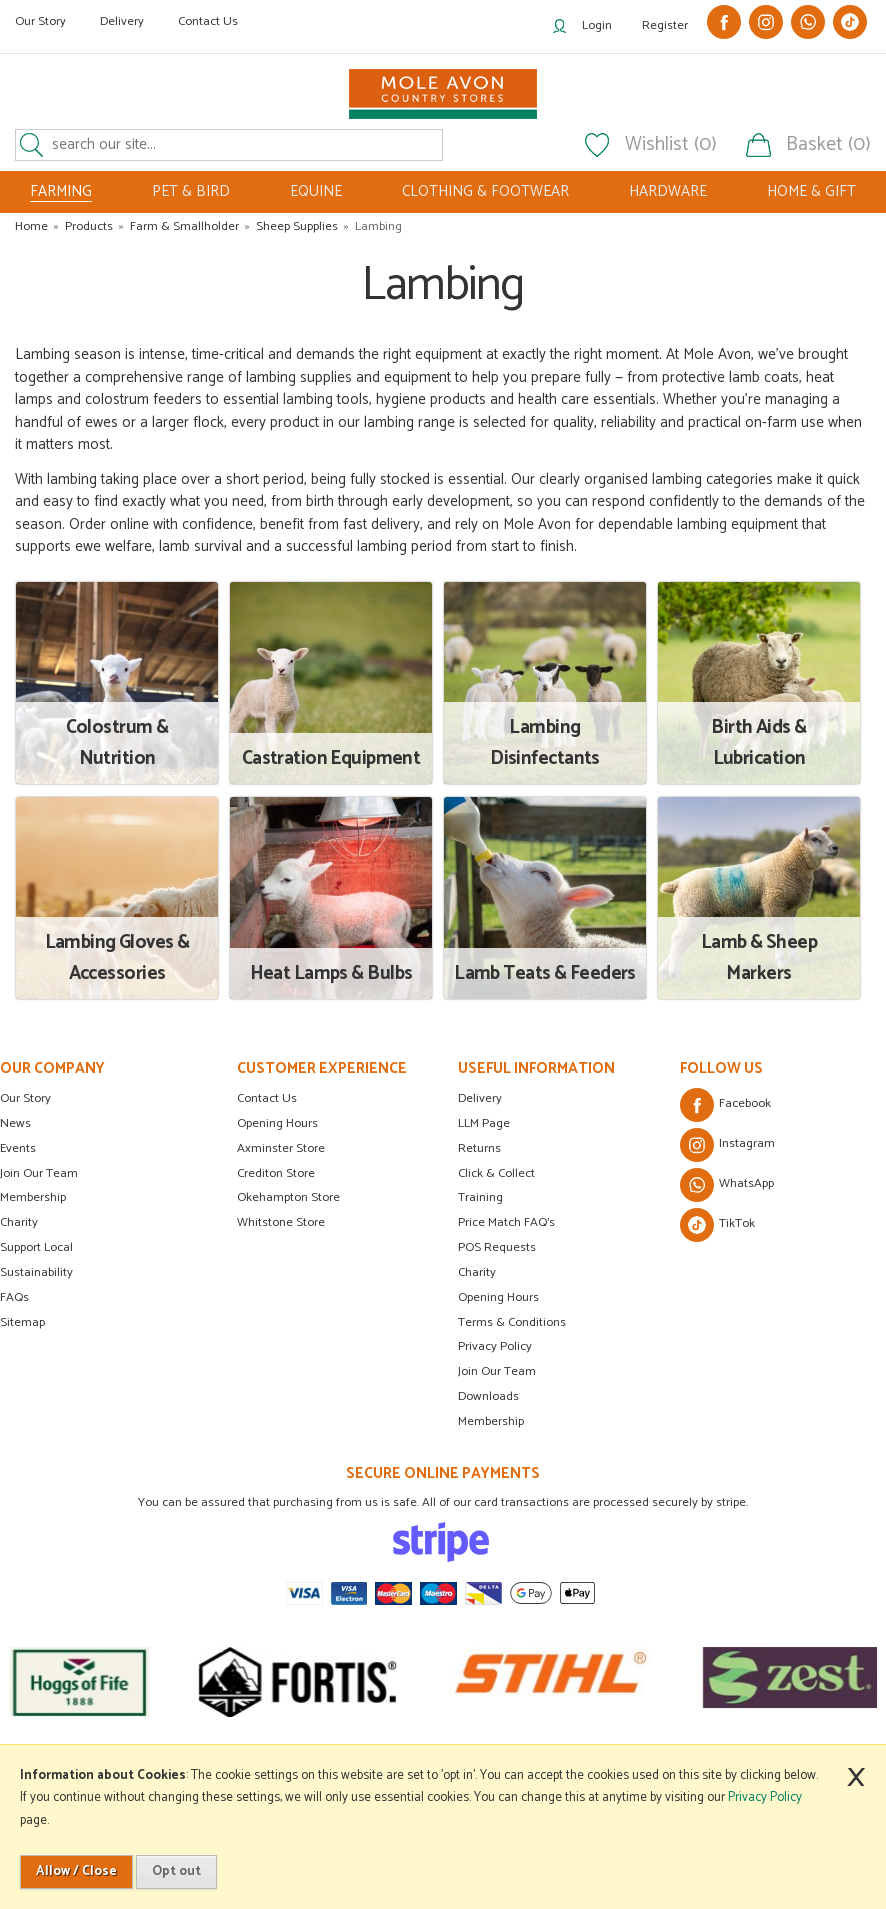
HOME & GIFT (811, 191)
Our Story (40, 21)
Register (665, 25)
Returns (479, 1148)
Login (597, 25)
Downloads (488, 1396)
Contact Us (208, 21)
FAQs (14, 1297)
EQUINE (316, 191)
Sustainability (36, 1272)
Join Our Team (39, 1173)
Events (18, 1148)
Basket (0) (828, 145)
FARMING (61, 192)
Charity (19, 1222)
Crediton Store (276, 1173)
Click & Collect (496, 1173)
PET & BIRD (191, 191)
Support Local (36, 1247)
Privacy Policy (495, 1346)
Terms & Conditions (512, 1322)
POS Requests (497, 1247)
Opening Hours (277, 1123)
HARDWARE (668, 191)
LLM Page (484, 1123)
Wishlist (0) (671, 145)
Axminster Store (281, 1148)
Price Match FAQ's (506, 1222)
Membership (33, 1197)
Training (480, 1197)
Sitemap (22, 1322)
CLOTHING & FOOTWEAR (485, 191)
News (15, 1123)
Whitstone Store (281, 1222)
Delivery (122, 21)
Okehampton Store (288, 1197)
